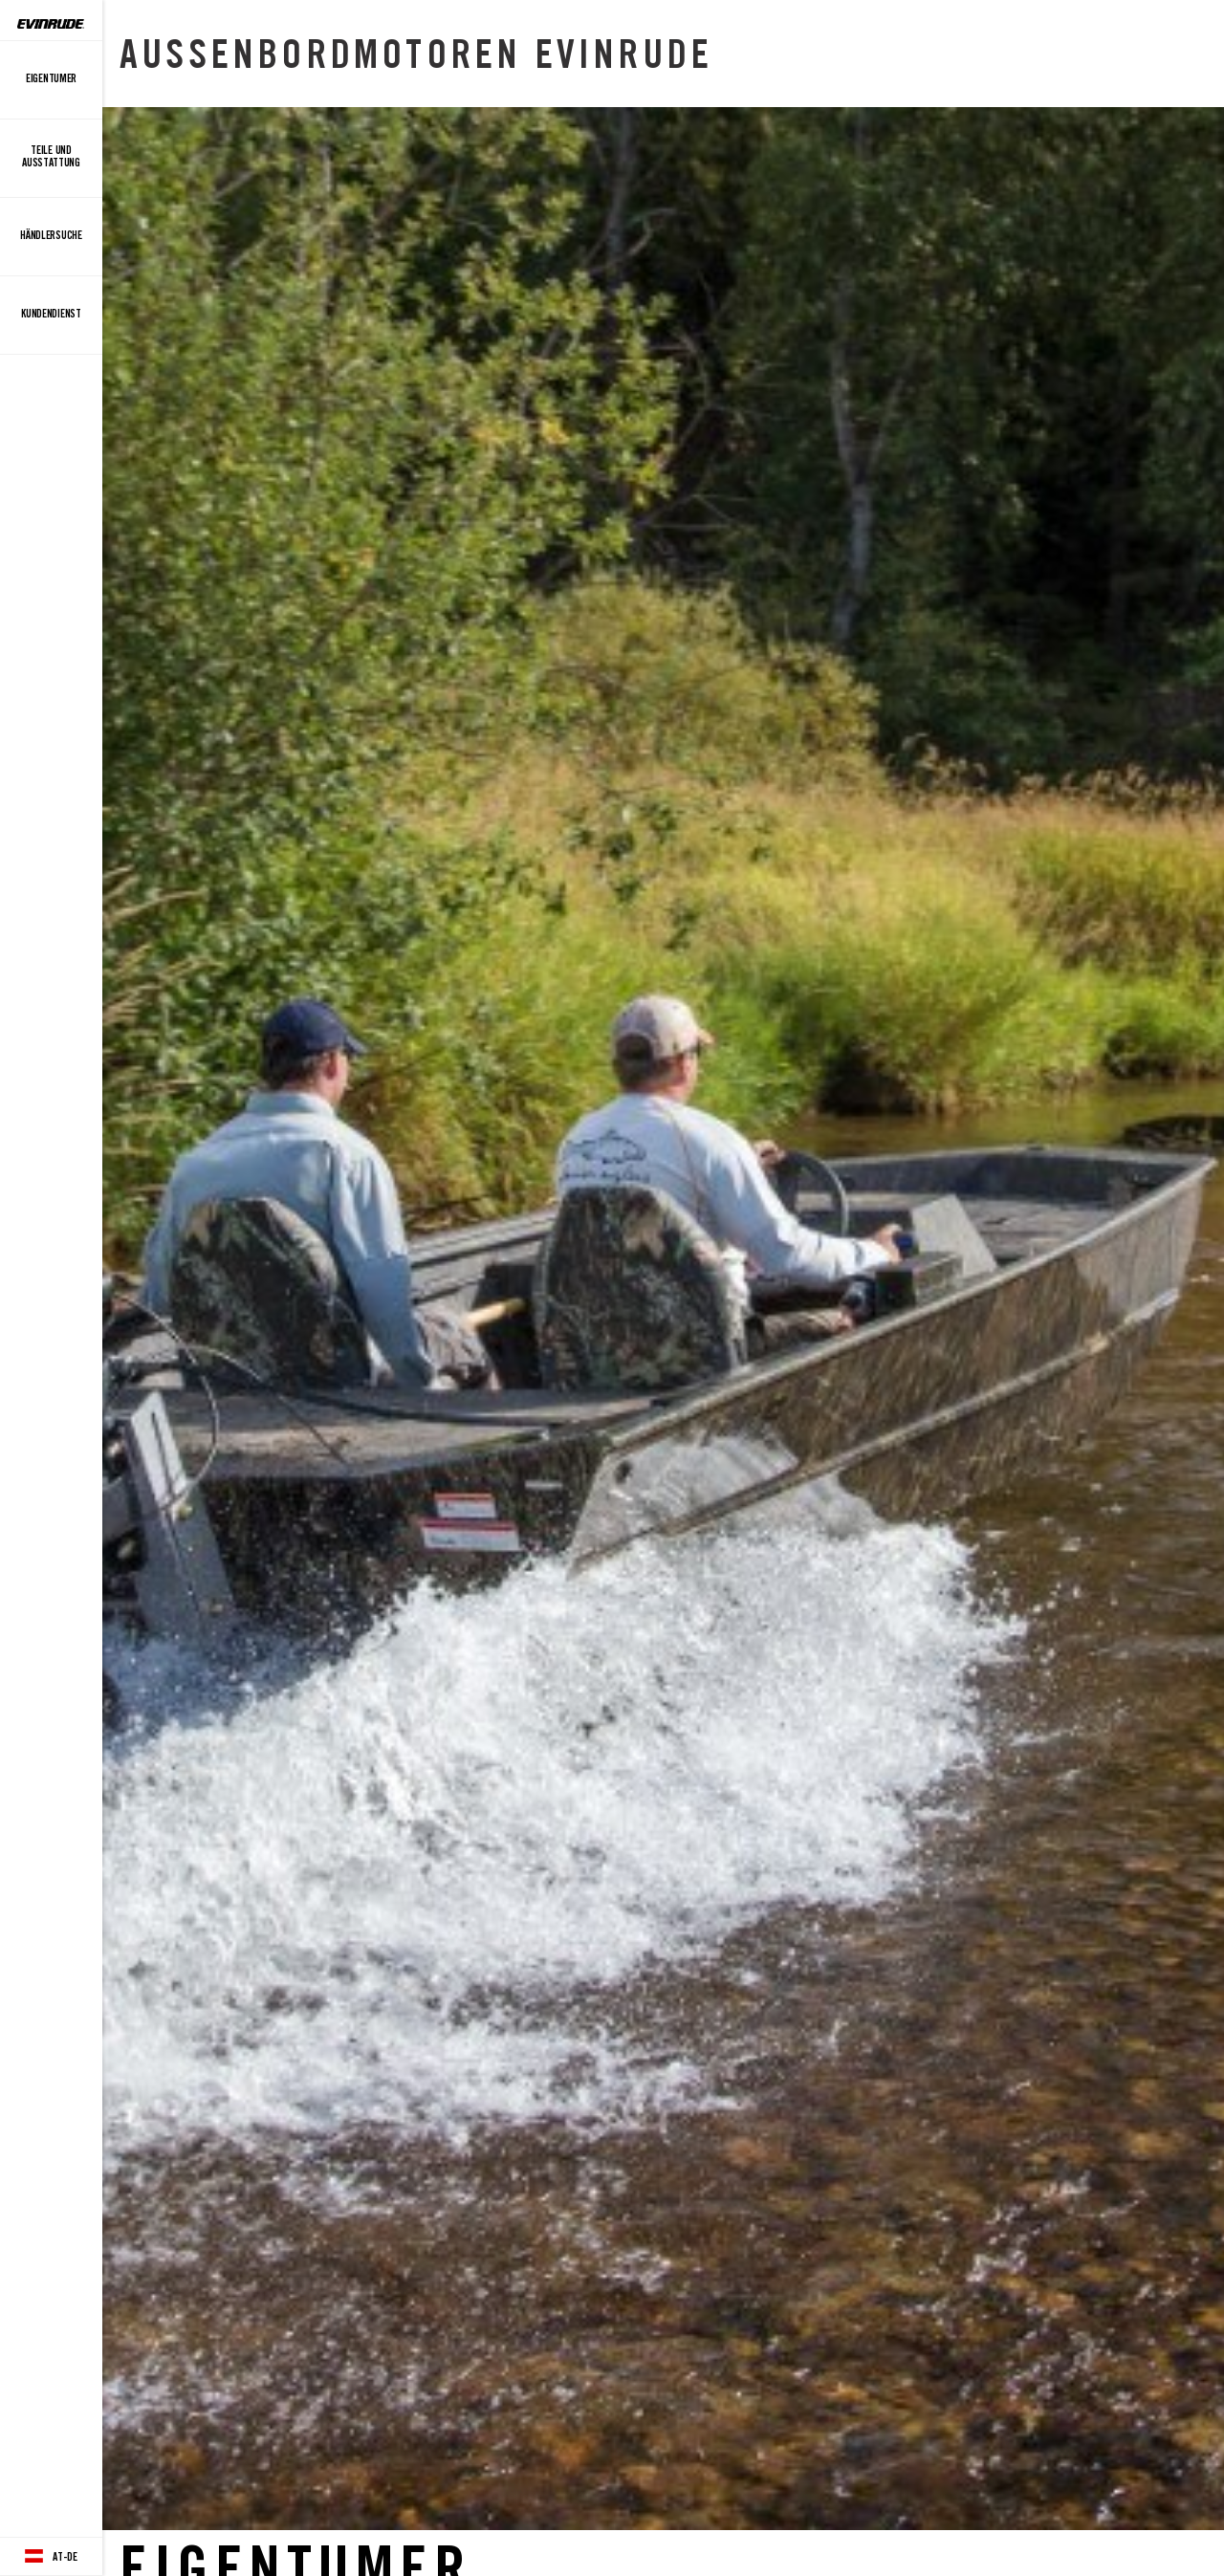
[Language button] (51, 2557)
